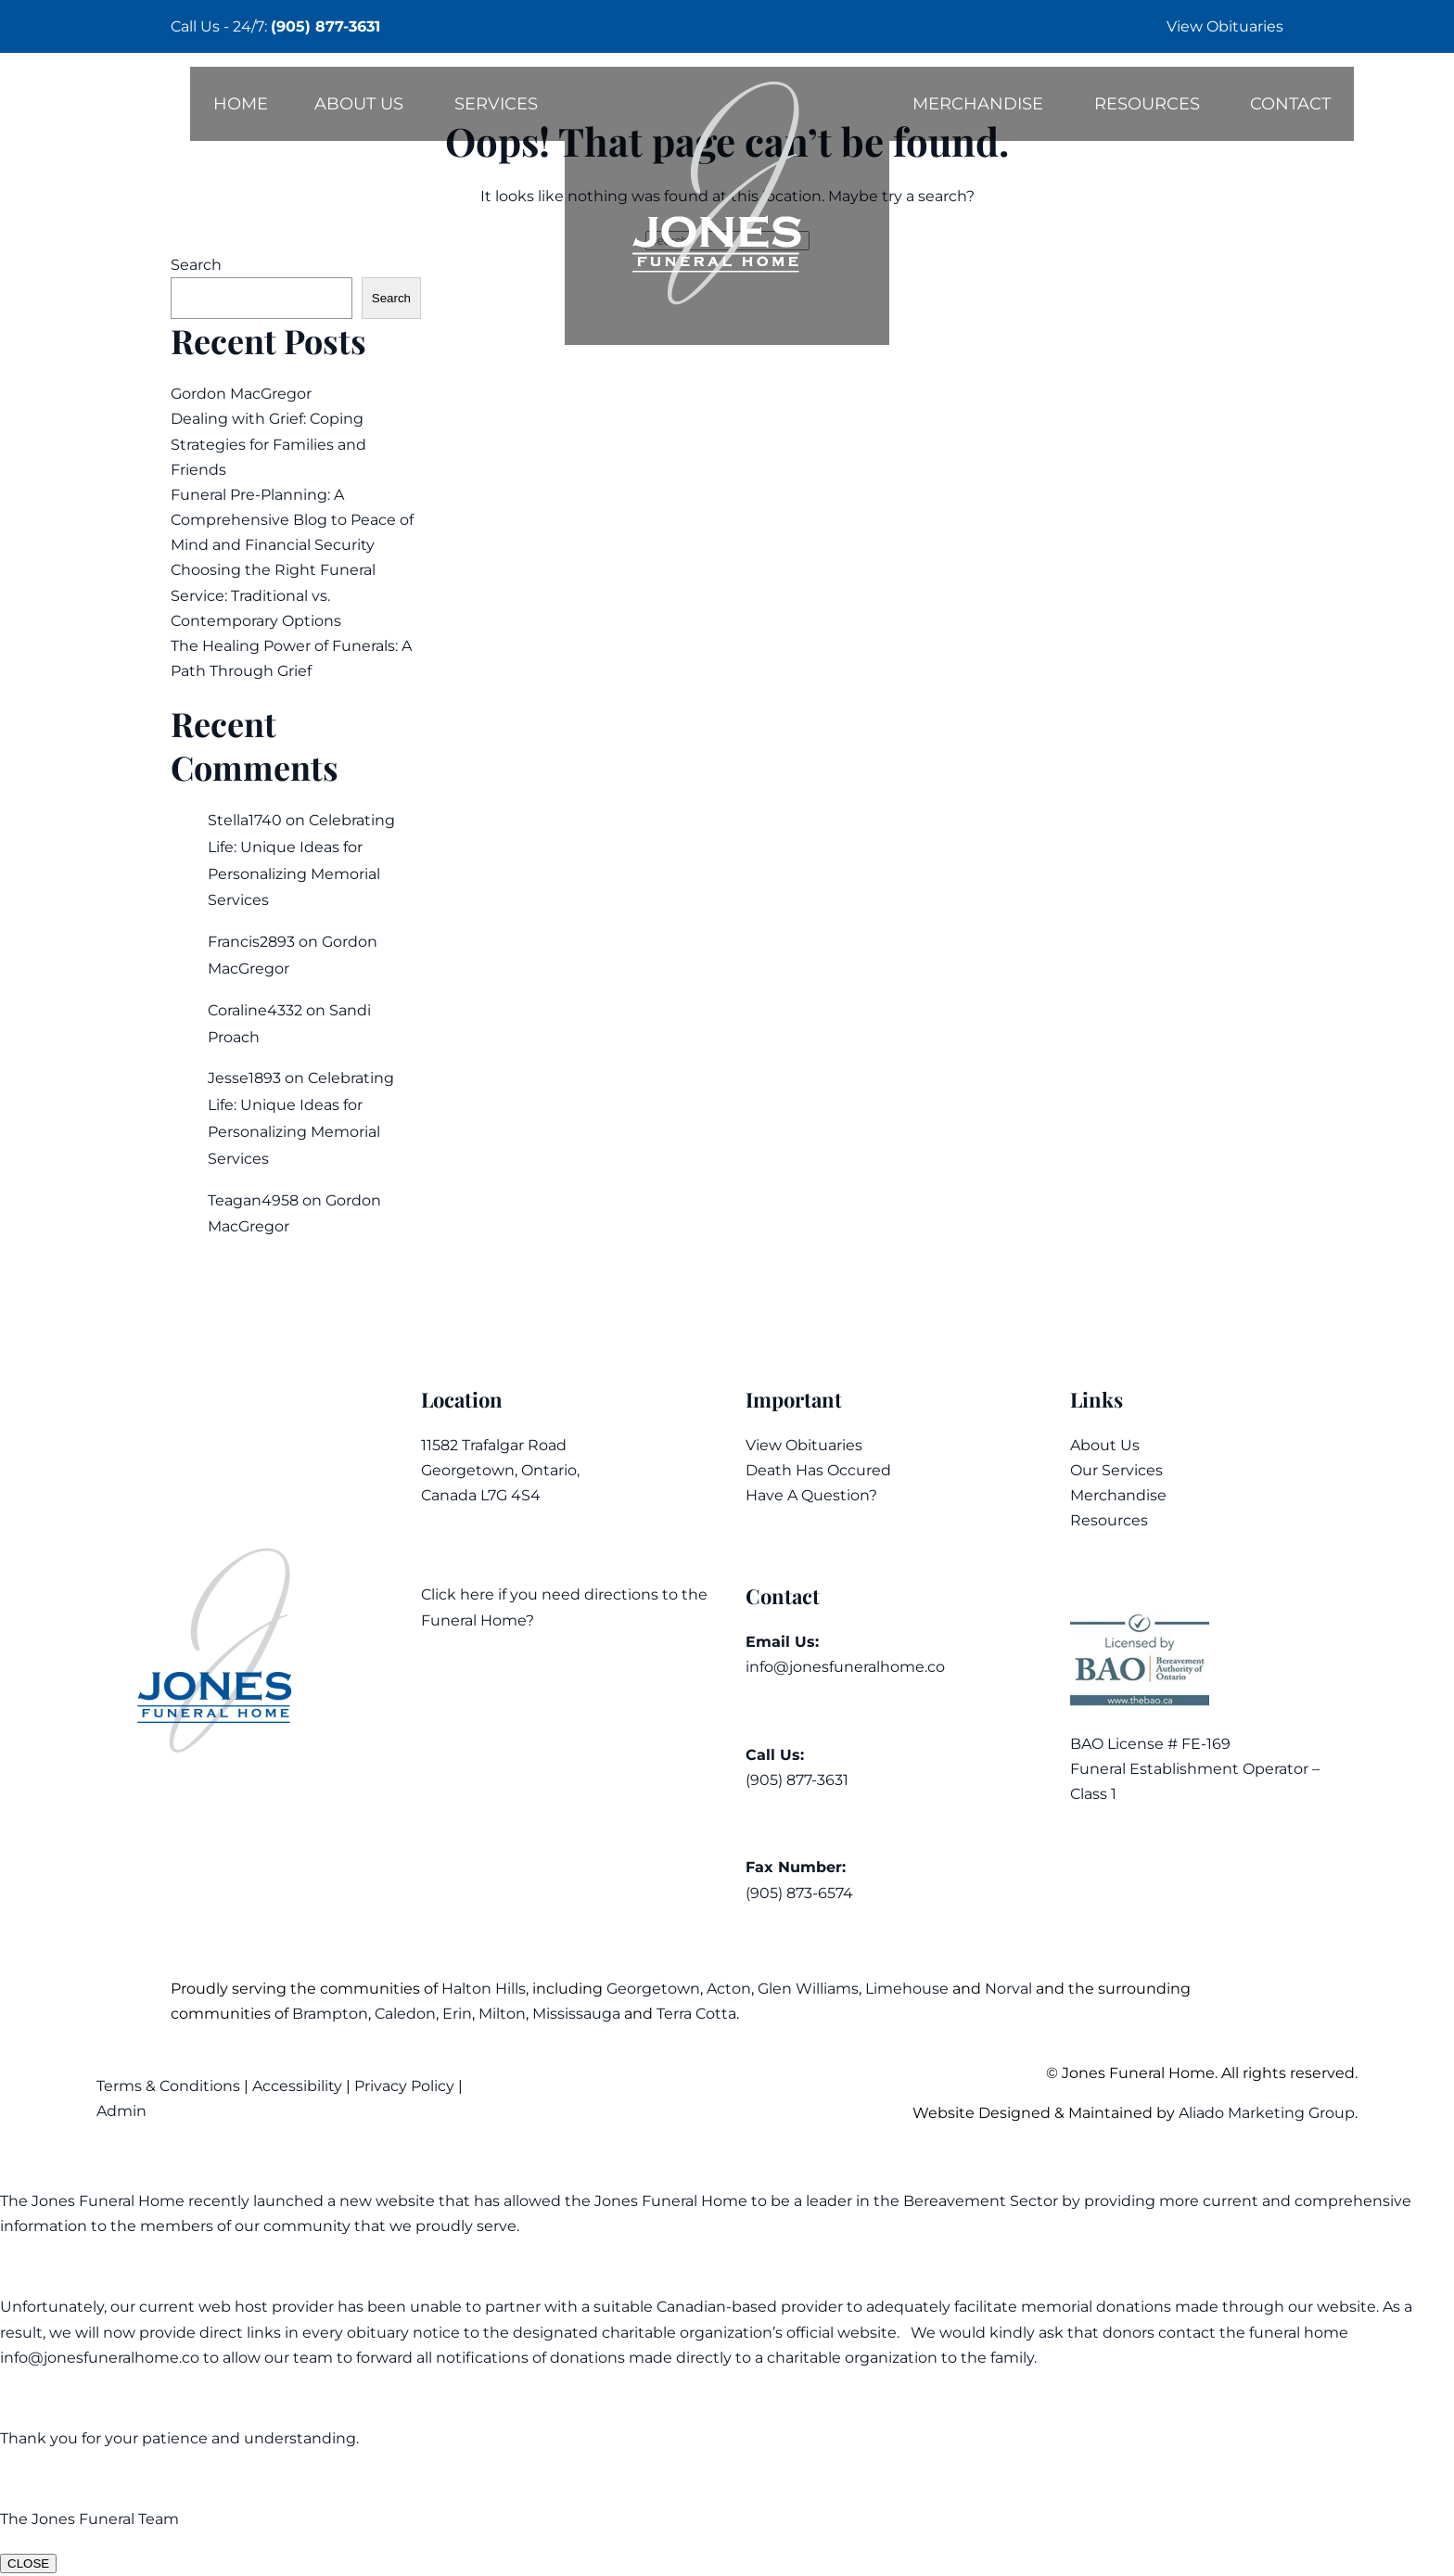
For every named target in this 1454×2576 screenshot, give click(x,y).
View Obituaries (1225, 26)
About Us (358, 104)
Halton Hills (483, 1988)
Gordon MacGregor (241, 393)
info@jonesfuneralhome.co (845, 1667)
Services (496, 104)
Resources (1147, 104)
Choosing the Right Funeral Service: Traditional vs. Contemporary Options (273, 595)
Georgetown (653, 1988)
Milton (502, 2013)
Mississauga (576, 2013)
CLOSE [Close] (28, 2563)
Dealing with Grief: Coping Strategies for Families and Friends (268, 444)
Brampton (330, 2013)
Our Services (1116, 1470)
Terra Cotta (696, 2013)
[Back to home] (727, 206)
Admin (123, 2111)
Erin (457, 2013)
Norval (1008, 1988)
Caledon (405, 2013)
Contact (1290, 104)
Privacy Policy (404, 2086)
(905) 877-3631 (325, 26)
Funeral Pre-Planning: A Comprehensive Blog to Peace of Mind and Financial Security (292, 520)
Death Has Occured (818, 1470)
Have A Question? (811, 1495)
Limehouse (907, 1988)
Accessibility (297, 2086)
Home (240, 104)
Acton (729, 1988)
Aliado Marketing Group (1267, 2113)
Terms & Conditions (170, 2086)
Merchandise (977, 104)
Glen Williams (808, 1988)
